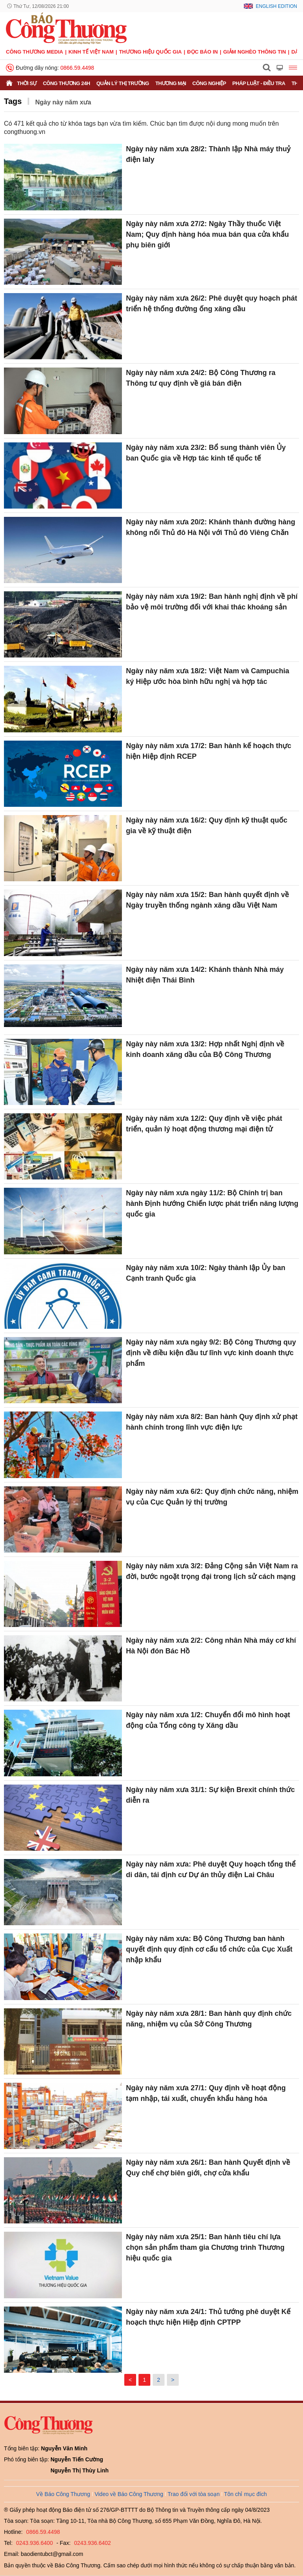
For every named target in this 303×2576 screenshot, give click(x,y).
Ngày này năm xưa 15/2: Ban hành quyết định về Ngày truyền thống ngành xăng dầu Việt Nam (207, 900)
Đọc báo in (202, 52)
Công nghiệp (209, 83)
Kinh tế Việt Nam (91, 52)
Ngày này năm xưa (63, 102)
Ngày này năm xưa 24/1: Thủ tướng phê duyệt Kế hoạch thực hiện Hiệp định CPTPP (208, 2317)
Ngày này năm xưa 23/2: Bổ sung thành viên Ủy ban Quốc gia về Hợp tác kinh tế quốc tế (206, 453)
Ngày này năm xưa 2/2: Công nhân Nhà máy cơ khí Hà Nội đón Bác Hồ (211, 1645)
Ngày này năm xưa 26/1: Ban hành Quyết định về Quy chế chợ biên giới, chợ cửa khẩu (208, 2167)
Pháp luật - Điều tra (258, 83)
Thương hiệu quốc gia (150, 52)
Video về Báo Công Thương (129, 2494)
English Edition (276, 6)
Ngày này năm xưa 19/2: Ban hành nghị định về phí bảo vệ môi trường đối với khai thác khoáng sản (211, 601)
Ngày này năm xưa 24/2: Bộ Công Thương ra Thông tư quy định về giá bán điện (200, 378)
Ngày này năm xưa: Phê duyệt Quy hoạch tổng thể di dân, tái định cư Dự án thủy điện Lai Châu (211, 1869)
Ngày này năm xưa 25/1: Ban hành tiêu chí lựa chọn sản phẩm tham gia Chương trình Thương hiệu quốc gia (205, 2247)
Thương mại (170, 83)
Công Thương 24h (66, 83)
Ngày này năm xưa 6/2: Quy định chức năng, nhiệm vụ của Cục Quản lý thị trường (212, 1497)
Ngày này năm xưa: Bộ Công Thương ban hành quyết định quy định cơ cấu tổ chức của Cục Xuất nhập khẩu (209, 1949)
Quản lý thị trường (122, 83)
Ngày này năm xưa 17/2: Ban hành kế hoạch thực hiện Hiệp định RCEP (208, 751)
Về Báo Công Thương (63, 2494)
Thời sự (27, 83)
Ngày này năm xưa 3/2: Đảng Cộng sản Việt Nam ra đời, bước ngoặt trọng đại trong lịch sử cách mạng (212, 1571)
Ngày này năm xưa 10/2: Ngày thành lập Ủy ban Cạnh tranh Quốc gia (205, 1273)
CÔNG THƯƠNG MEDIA (34, 52)
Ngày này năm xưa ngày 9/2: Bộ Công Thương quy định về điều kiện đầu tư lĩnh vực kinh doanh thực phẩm (211, 1352)
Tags (13, 101)
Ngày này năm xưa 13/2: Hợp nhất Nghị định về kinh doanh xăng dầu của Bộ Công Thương (205, 1049)
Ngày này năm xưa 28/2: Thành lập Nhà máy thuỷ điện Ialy (208, 154)
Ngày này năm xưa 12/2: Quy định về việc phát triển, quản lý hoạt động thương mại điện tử (204, 1123)
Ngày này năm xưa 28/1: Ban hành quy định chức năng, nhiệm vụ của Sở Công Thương (209, 2019)
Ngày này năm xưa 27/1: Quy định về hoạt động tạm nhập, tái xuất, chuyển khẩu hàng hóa (206, 2093)
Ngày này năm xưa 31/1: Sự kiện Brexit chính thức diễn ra (210, 1795)
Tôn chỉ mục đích (245, 2494)
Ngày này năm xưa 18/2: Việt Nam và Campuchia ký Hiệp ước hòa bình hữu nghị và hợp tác (207, 676)
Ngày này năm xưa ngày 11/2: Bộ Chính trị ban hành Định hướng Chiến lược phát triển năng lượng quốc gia (212, 1203)
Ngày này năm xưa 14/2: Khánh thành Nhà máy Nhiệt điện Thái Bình (205, 975)
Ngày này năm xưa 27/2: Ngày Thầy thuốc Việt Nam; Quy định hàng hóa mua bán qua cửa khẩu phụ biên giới (207, 234)
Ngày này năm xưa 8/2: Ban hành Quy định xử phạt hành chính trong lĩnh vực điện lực (211, 1422)
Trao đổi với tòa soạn (194, 2494)
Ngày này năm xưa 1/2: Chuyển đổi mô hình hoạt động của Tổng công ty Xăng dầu (208, 1720)
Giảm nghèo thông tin (254, 52)
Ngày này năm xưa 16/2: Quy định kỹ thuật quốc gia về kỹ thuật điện (206, 825)
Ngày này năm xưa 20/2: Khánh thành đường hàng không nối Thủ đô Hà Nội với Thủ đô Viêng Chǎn (210, 527)
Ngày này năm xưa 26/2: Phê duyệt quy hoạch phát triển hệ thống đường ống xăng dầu (211, 303)
